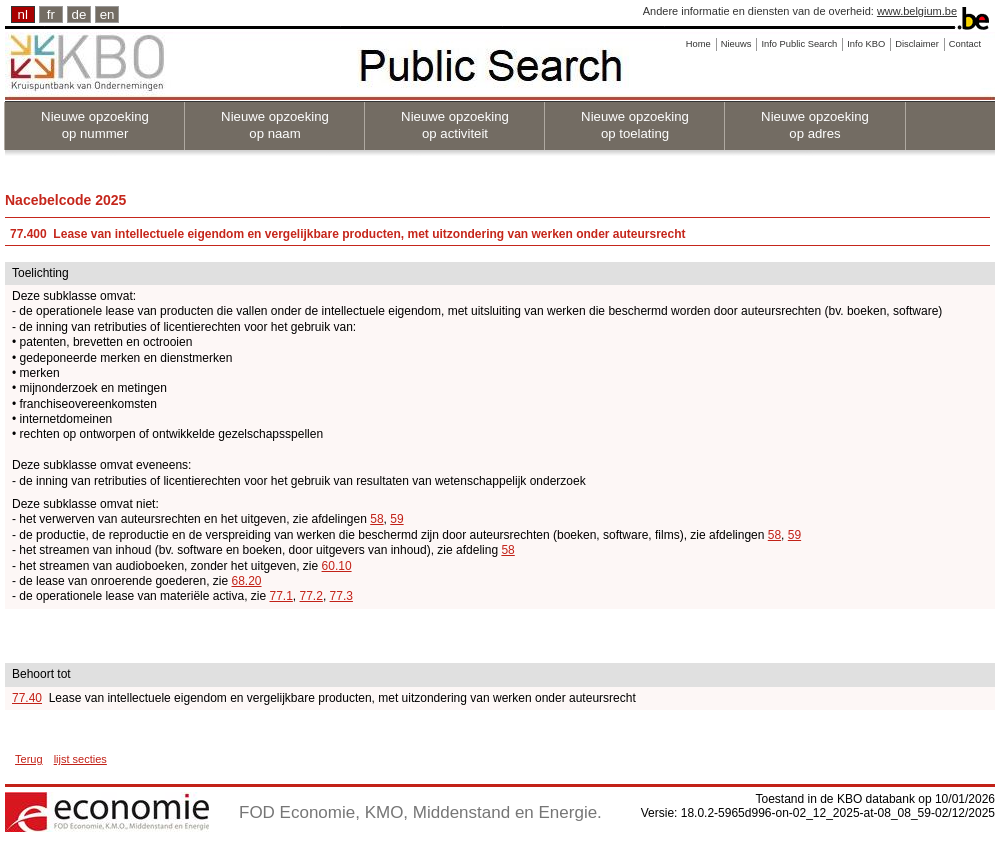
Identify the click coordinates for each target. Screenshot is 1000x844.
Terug (29, 759)
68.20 (247, 581)
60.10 (337, 566)
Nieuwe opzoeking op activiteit (455, 125)
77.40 (27, 698)
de (79, 14)
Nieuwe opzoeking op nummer (95, 125)
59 (396, 519)
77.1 (280, 596)
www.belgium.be (917, 11)
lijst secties (80, 759)
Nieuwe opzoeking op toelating (635, 125)
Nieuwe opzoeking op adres (815, 125)
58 (376, 519)
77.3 (341, 596)
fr (51, 14)
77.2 (311, 596)
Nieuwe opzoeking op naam (275, 125)
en (107, 14)
